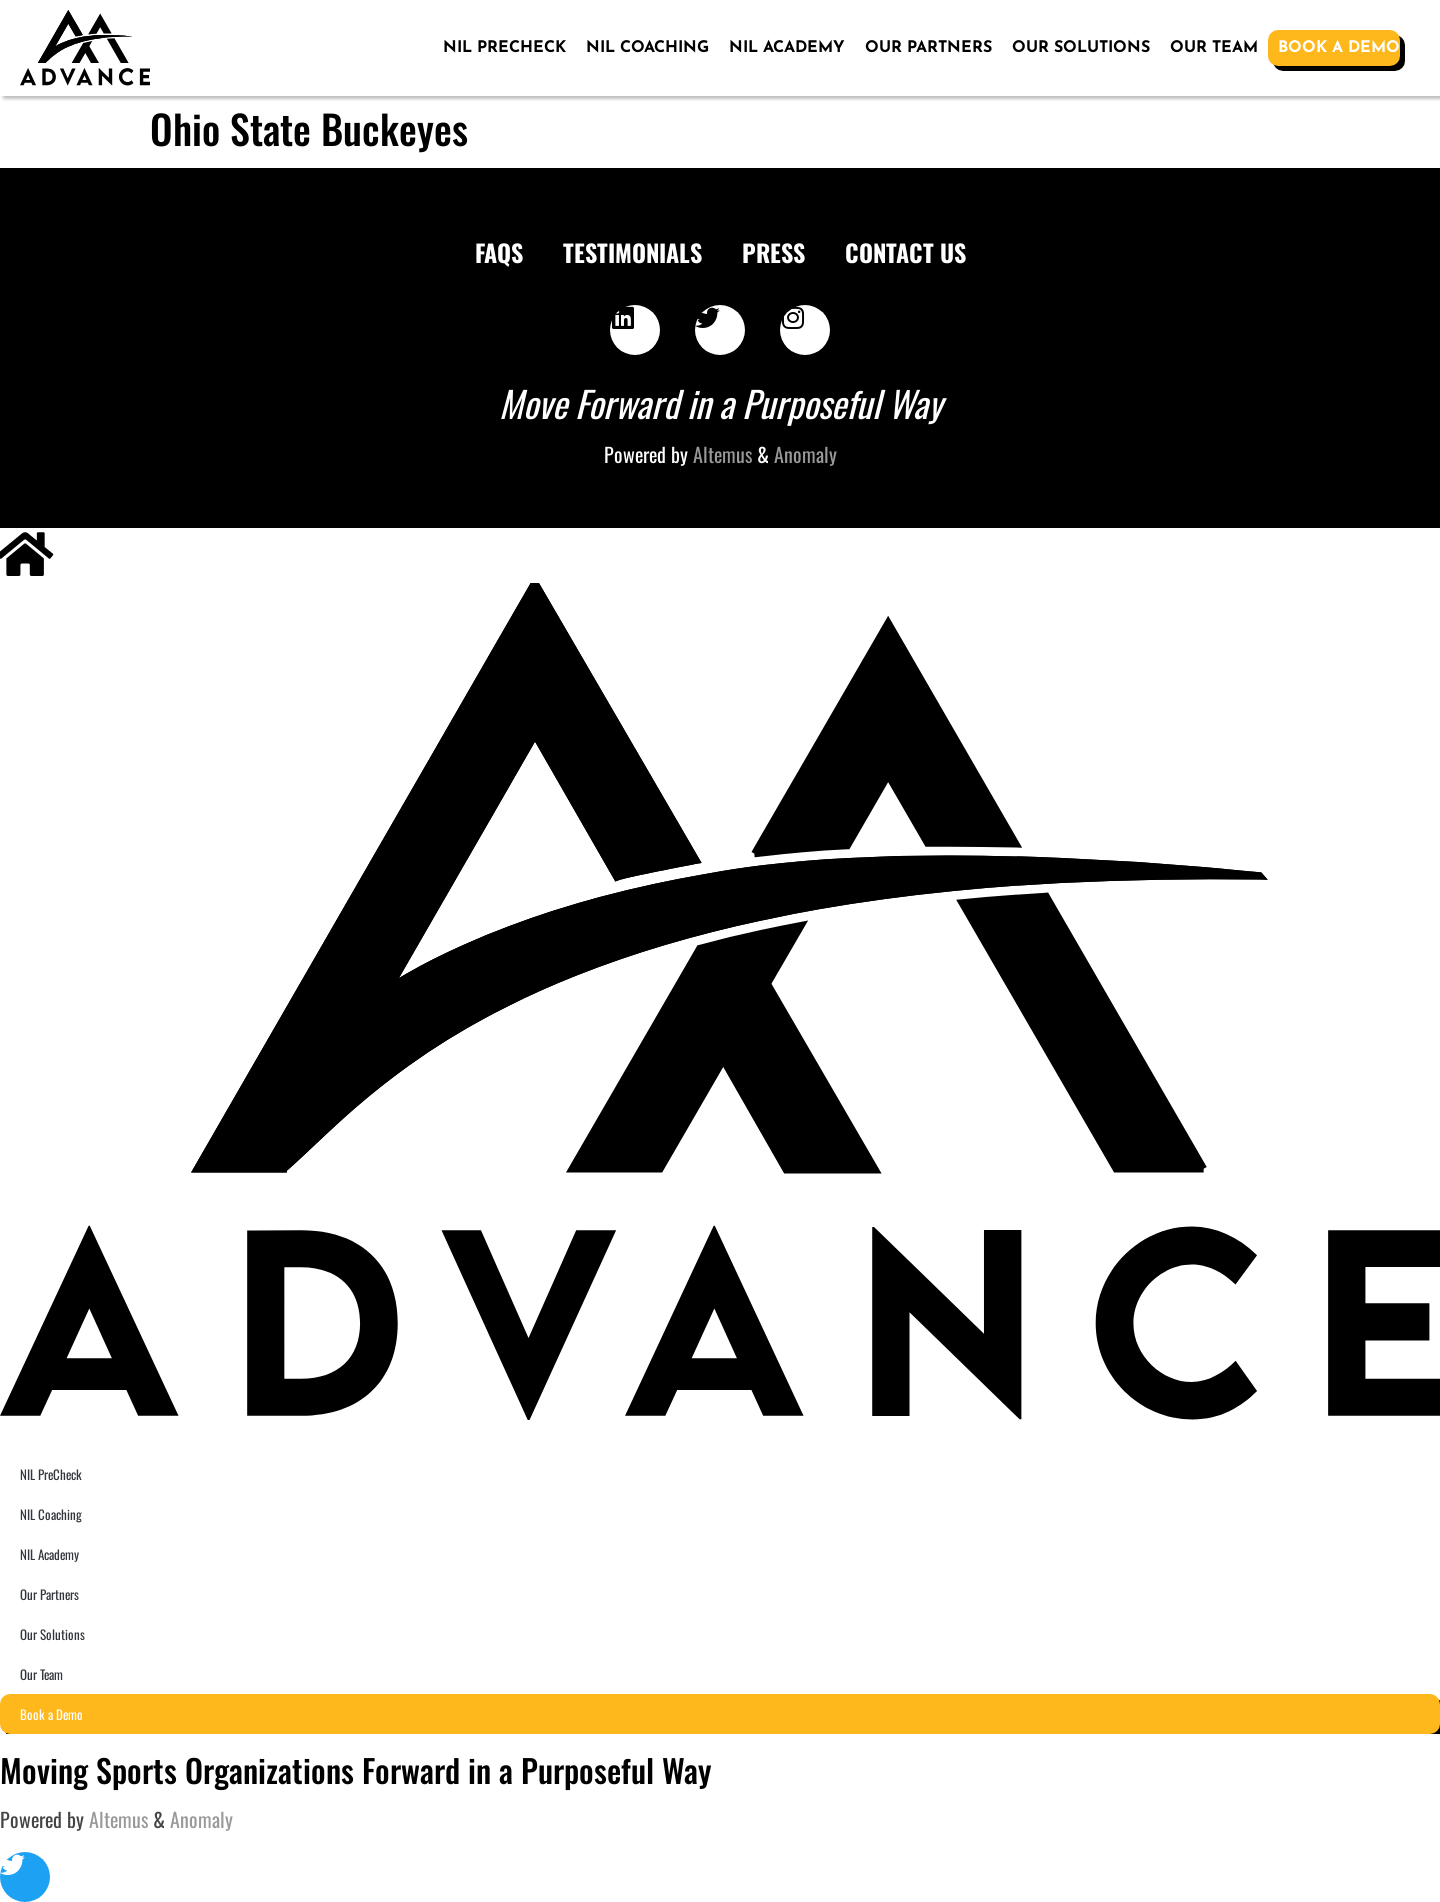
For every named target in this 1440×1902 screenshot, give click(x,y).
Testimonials (632, 252)
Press (773, 252)
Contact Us (905, 252)
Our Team (1214, 48)
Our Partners (928, 48)
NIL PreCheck (504, 48)
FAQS (499, 252)
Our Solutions (1081, 48)
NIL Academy (787, 48)
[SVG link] (85, 48)
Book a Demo (1339, 48)
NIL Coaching (647, 48)
